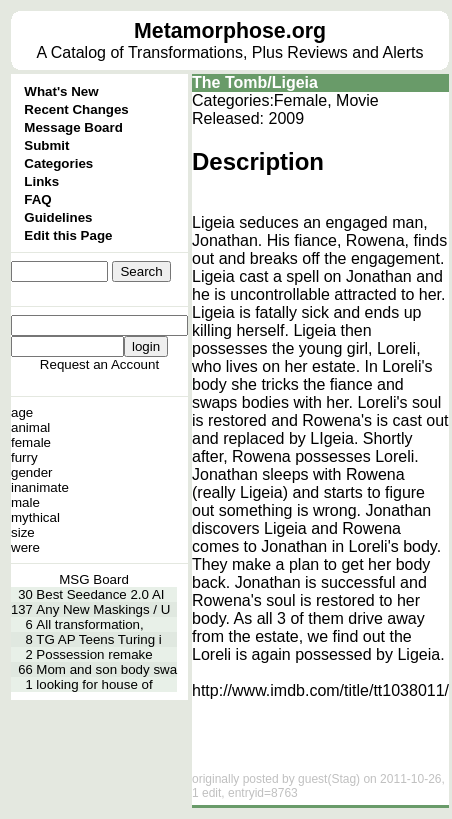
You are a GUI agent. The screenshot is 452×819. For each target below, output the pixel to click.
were (25, 547)
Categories (58, 163)
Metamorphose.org (230, 31)
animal (30, 427)
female (31, 442)
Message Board (73, 127)
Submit (46, 145)
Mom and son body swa (106, 669)
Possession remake (94, 654)
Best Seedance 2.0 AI (100, 594)
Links (41, 181)
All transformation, (89, 624)
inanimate (40, 487)
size (23, 532)
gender (32, 472)
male (25, 502)
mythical (35, 517)
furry (24, 457)
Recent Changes (76, 109)
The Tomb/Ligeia (255, 82)
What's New (61, 91)
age (22, 412)
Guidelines (58, 217)
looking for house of (94, 684)
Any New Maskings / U (103, 609)
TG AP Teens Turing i (98, 639)
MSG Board (94, 579)
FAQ (37, 199)
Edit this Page (68, 235)
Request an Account (99, 364)
